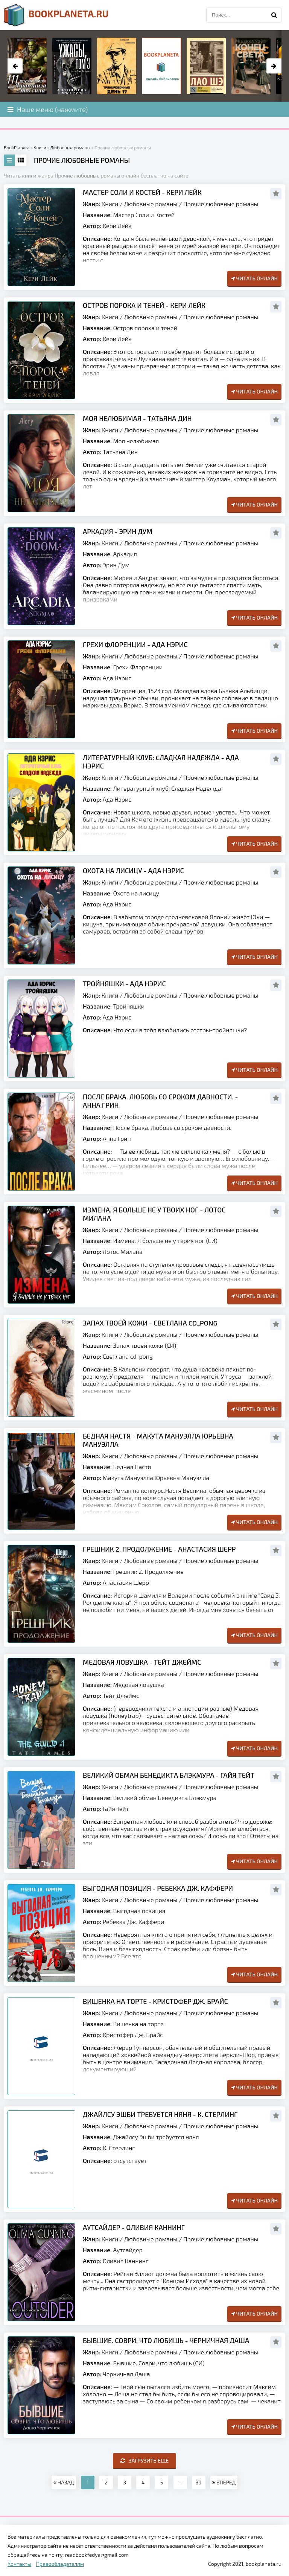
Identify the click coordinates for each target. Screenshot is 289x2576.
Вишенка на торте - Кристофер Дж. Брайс (155, 2001)
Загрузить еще (144, 2460)
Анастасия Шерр (126, 1582)
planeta (56, 15)
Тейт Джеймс (121, 1695)
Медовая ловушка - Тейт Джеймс (142, 1662)
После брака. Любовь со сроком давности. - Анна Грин (160, 1101)
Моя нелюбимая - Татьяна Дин (137, 418)
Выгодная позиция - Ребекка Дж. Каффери (158, 1888)
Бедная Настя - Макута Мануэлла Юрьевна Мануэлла (158, 1440)
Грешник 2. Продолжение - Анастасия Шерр (159, 1549)
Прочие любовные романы (220, 203)
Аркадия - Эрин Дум (117, 531)
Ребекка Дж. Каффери (133, 1921)
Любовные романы (151, 203)
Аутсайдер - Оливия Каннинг (134, 2227)
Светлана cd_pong (128, 1356)
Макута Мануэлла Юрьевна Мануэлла (156, 1477)
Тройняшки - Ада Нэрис (124, 984)
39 (199, 2482)
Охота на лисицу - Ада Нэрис (133, 870)
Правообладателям (60, 2564)
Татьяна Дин (120, 451)
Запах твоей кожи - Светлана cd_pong (150, 1323)
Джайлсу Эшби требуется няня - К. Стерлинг (160, 2114)
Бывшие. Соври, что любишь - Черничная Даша (166, 2340)
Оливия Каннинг (126, 2260)
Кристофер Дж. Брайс (133, 2034)
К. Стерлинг (119, 2147)
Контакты (19, 2564)
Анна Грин (117, 1138)
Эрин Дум (116, 564)
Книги (110, 203)
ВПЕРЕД (224, 2482)
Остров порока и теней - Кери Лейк (144, 305)
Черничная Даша (126, 2373)
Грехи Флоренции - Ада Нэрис (135, 644)
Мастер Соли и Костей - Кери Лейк (142, 192)
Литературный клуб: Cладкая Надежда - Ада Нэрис (161, 761)
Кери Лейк (117, 225)
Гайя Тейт (116, 1808)
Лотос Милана (123, 1251)
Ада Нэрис (117, 677)
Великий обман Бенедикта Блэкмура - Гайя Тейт (168, 1775)
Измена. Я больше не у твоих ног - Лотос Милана (154, 1214)
